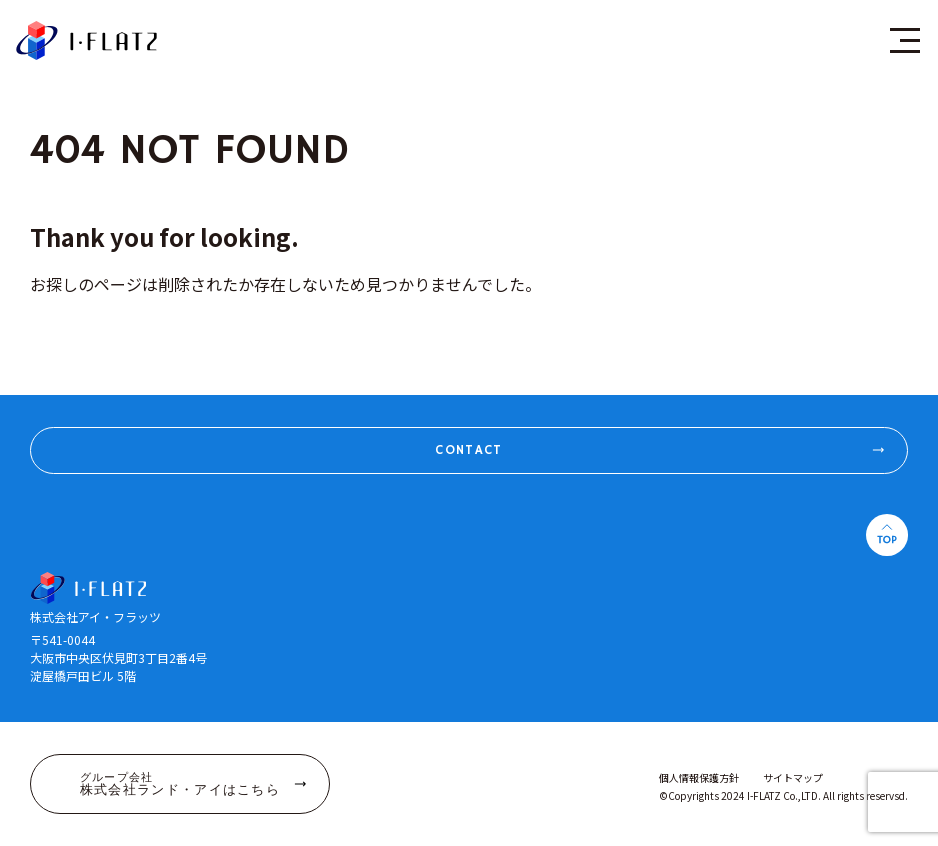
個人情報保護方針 (699, 777)
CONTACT (663, 450)
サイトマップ (793, 777)
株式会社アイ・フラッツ (86, 40)
